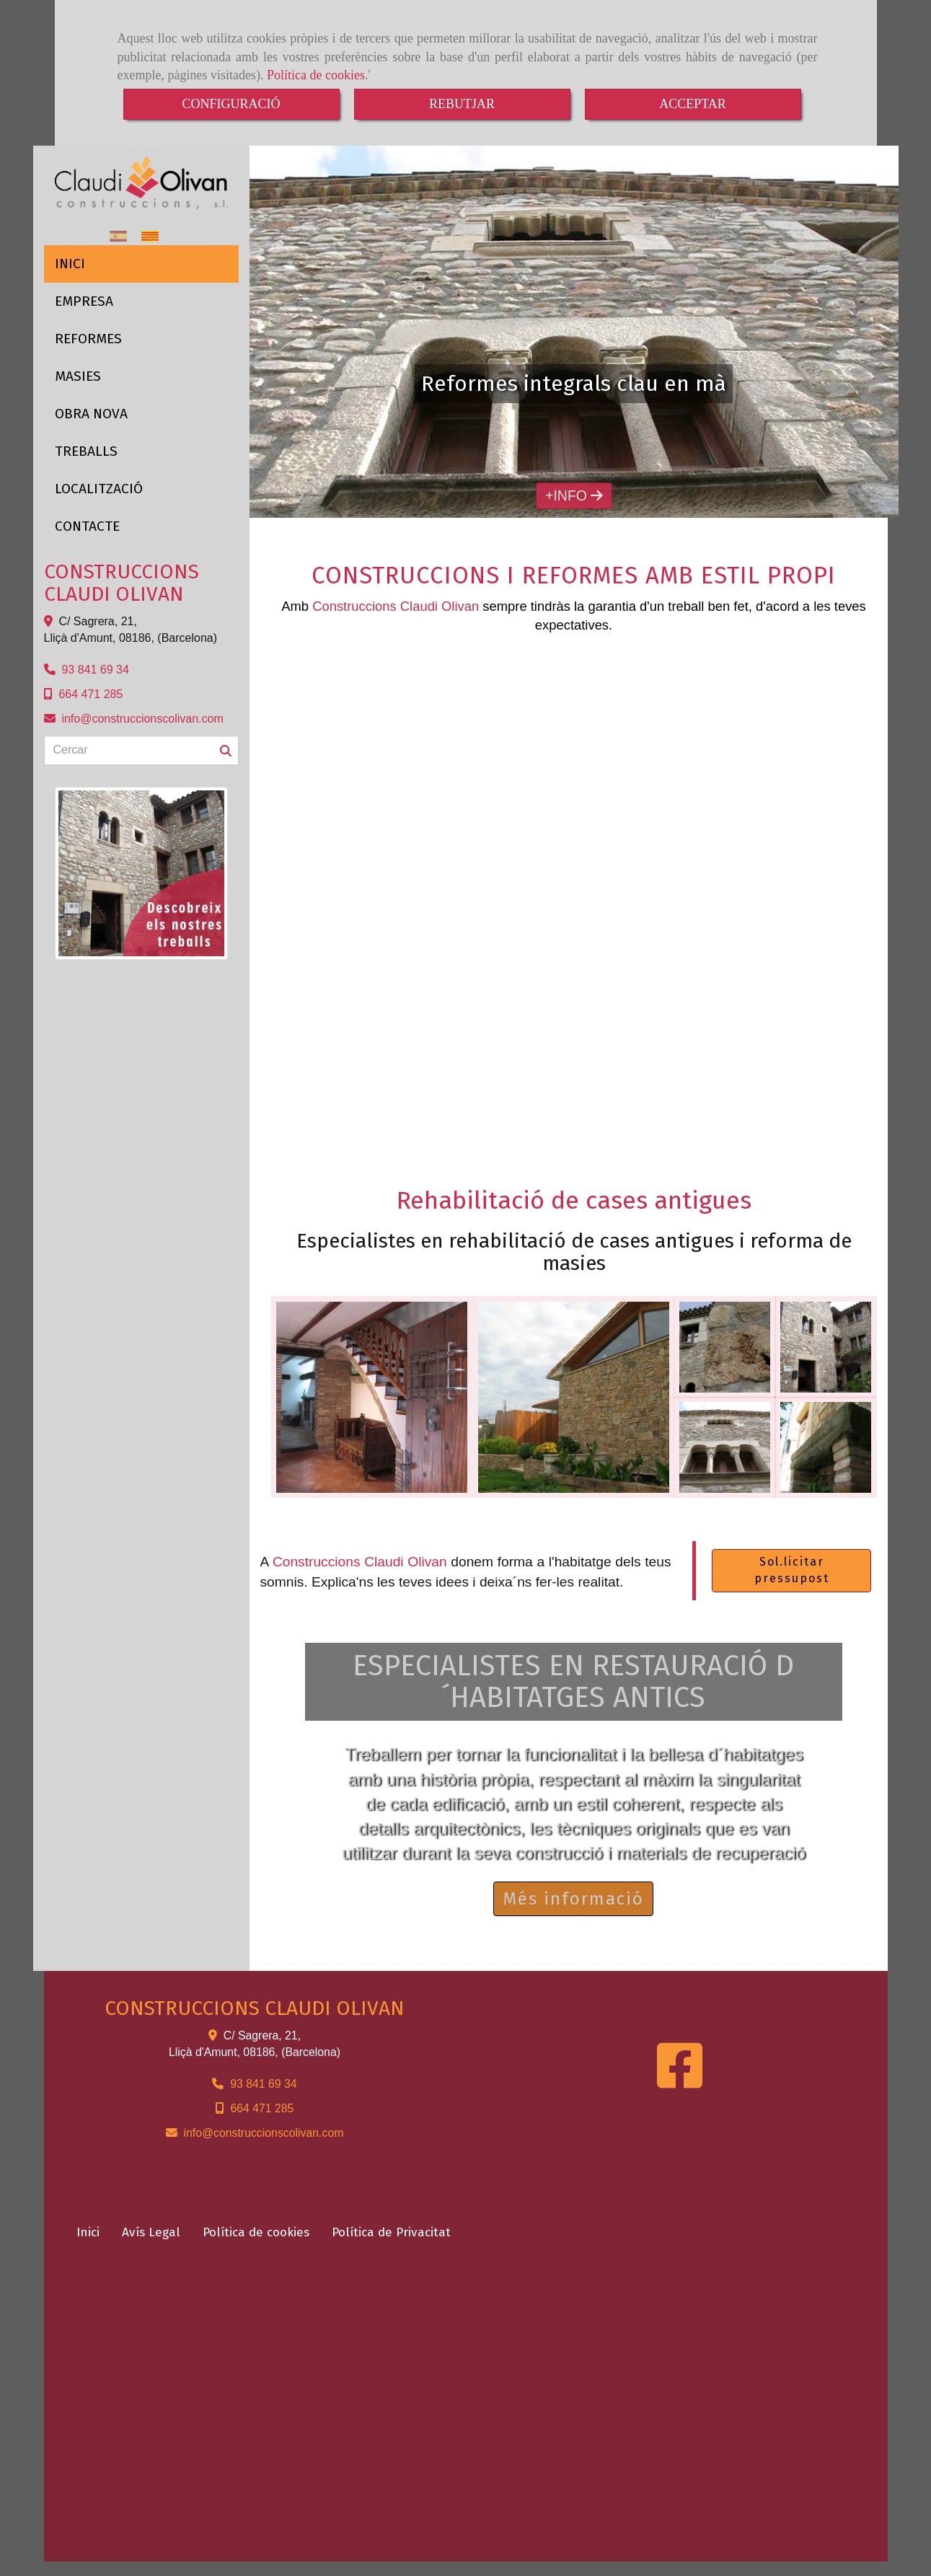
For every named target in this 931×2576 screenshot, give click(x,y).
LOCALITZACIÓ (99, 488)
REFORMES (88, 338)
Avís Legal (151, 2232)
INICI (70, 263)
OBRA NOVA (91, 413)
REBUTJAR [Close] (462, 104)
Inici (88, 2232)
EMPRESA (84, 301)
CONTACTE (87, 526)
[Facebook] (679, 2081)
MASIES (78, 376)
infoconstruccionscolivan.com (142, 719)
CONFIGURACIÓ (231, 104)
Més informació (573, 1899)
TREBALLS (86, 451)
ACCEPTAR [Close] (692, 104)
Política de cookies (316, 75)
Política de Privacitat (391, 2232)
